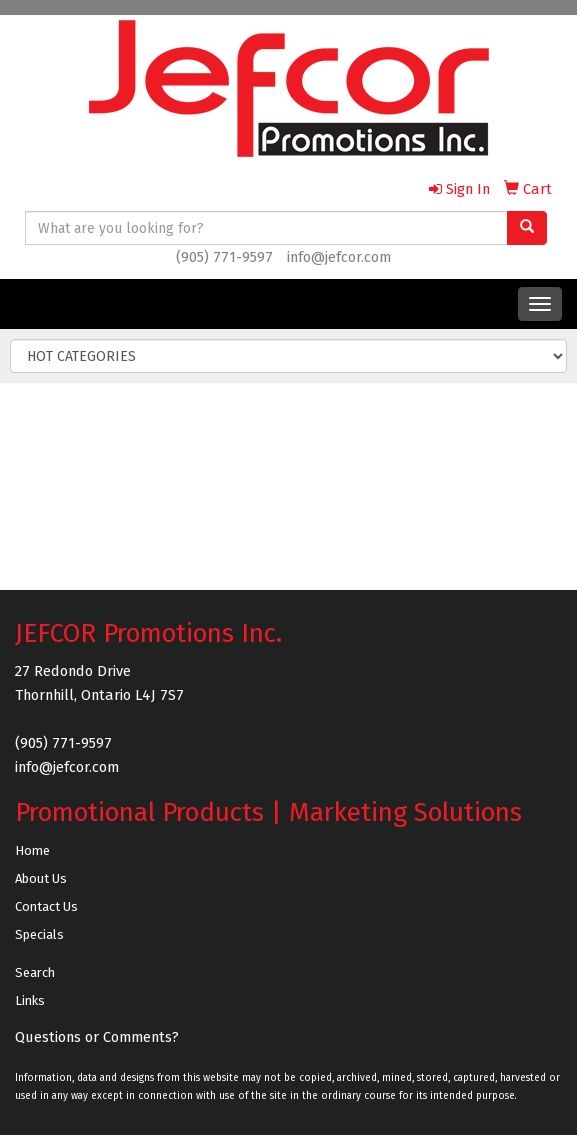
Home (32, 850)
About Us (41, 878)
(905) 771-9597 (224, 257)
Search (35, 972)
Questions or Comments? (97, 1037)
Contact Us (46, 906)
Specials (39, 934)
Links (30, 1000)
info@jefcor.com (339, 257)
